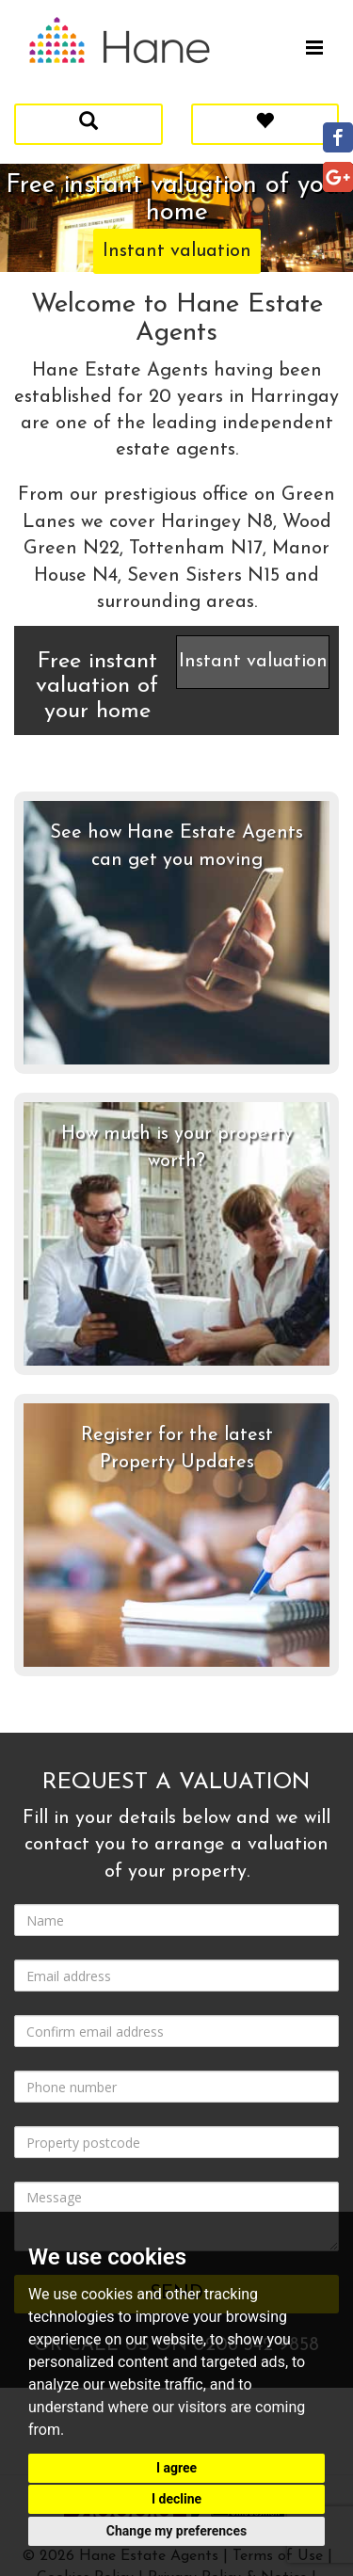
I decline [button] (176, 2498)
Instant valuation (177, 251)
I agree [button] (176, 2467)
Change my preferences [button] (176, 2530)
